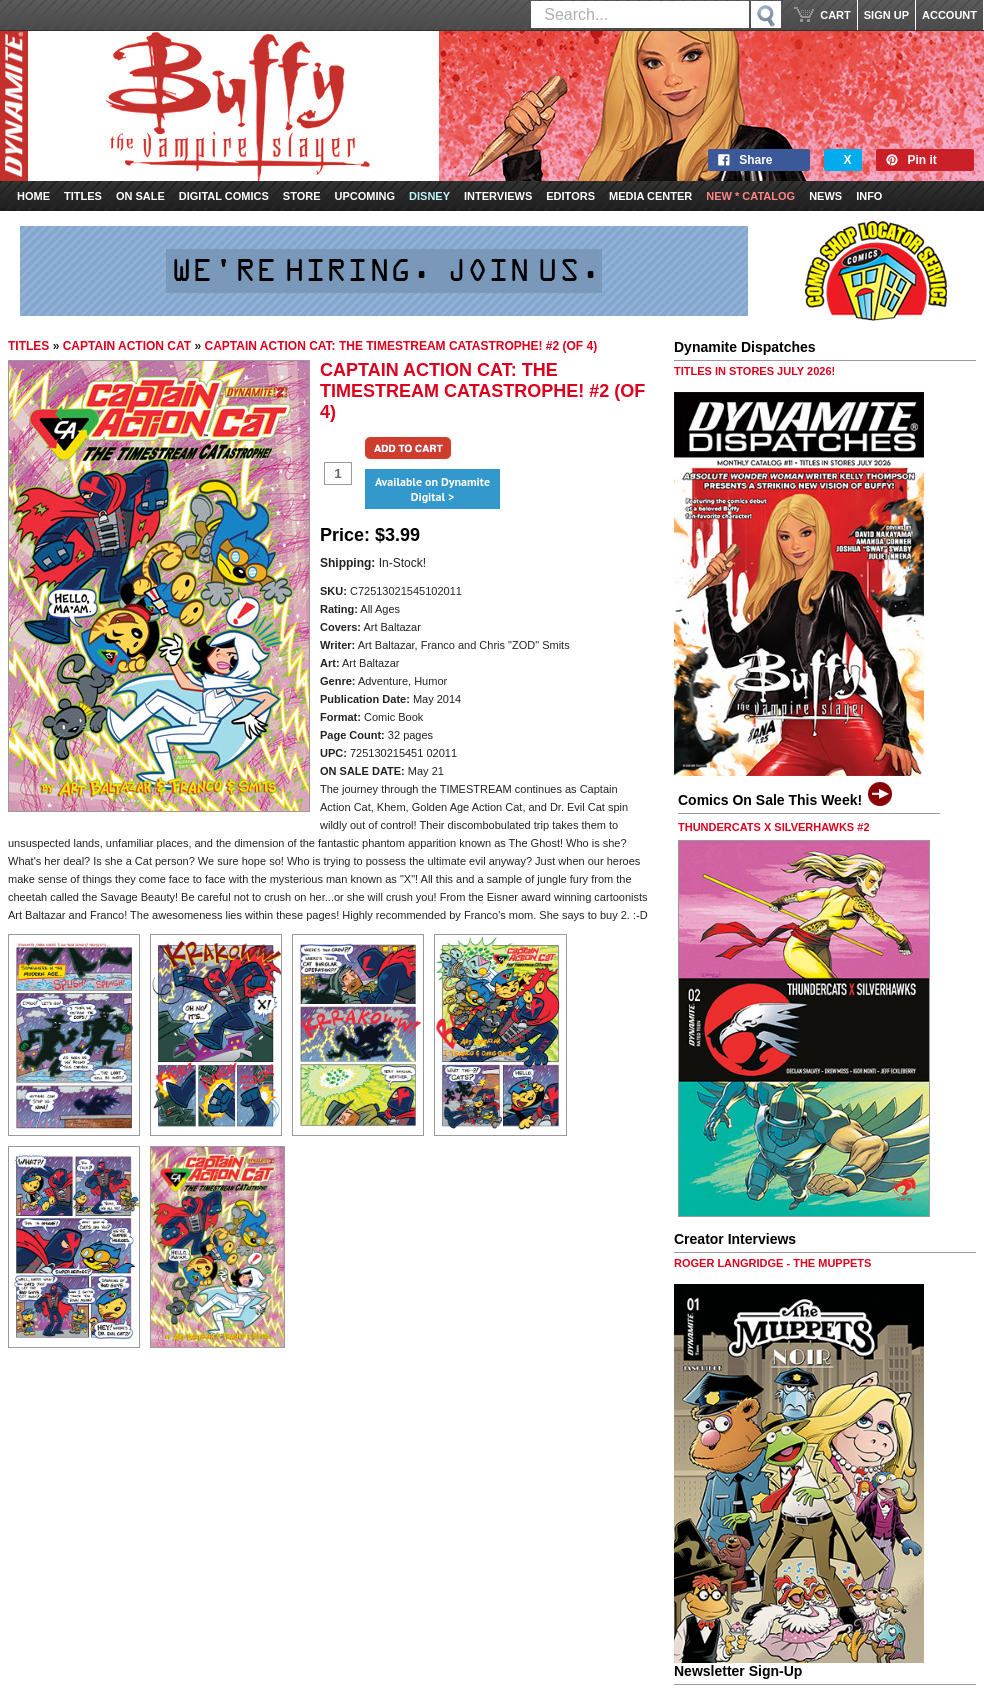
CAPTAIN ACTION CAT (127, 346)
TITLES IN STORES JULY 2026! (754, 371)
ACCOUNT (949, 15)
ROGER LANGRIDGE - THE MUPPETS (772, 1263)
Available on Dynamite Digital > (432, 489)
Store (302, 196)
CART (835, 15)
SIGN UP (886, 15)
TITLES (28, 346)
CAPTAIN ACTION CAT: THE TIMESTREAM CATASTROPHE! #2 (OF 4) (400, 346)
